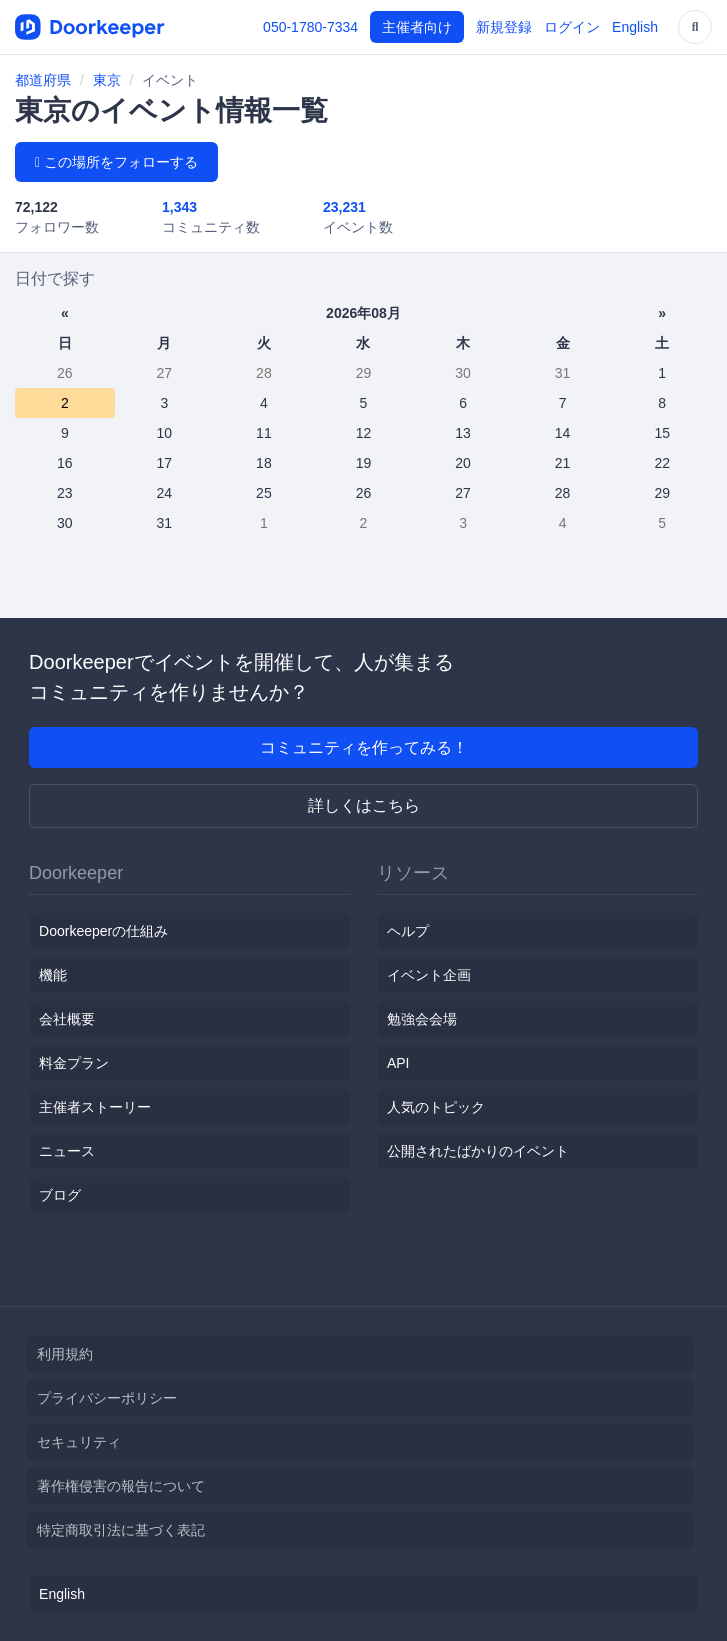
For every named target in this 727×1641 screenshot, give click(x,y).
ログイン (572, 27)
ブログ (60, 1195)
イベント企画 (429, 975)
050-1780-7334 (310, 27)
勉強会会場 (422, 1019)
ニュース (67, 1151)
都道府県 (43, 80)
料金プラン (74, 1063)
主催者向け (417, 27)
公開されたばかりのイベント (478, 1151)
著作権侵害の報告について (121, 1486)
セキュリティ (79, 1442)
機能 (53, 975)
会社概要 (67, 1019)
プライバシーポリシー (107, 1398)
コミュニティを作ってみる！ (364, 747)
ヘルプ (408, 931)
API (398, 1063)
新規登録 (504, 27)
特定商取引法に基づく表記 (121, 1530)
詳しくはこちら (364, 805)
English (635, 27)
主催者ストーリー (95, 1107)
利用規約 (65, 1354)
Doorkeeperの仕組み (103, 931)
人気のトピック (436, 1107)
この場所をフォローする (116, 162)
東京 (107, 80)
